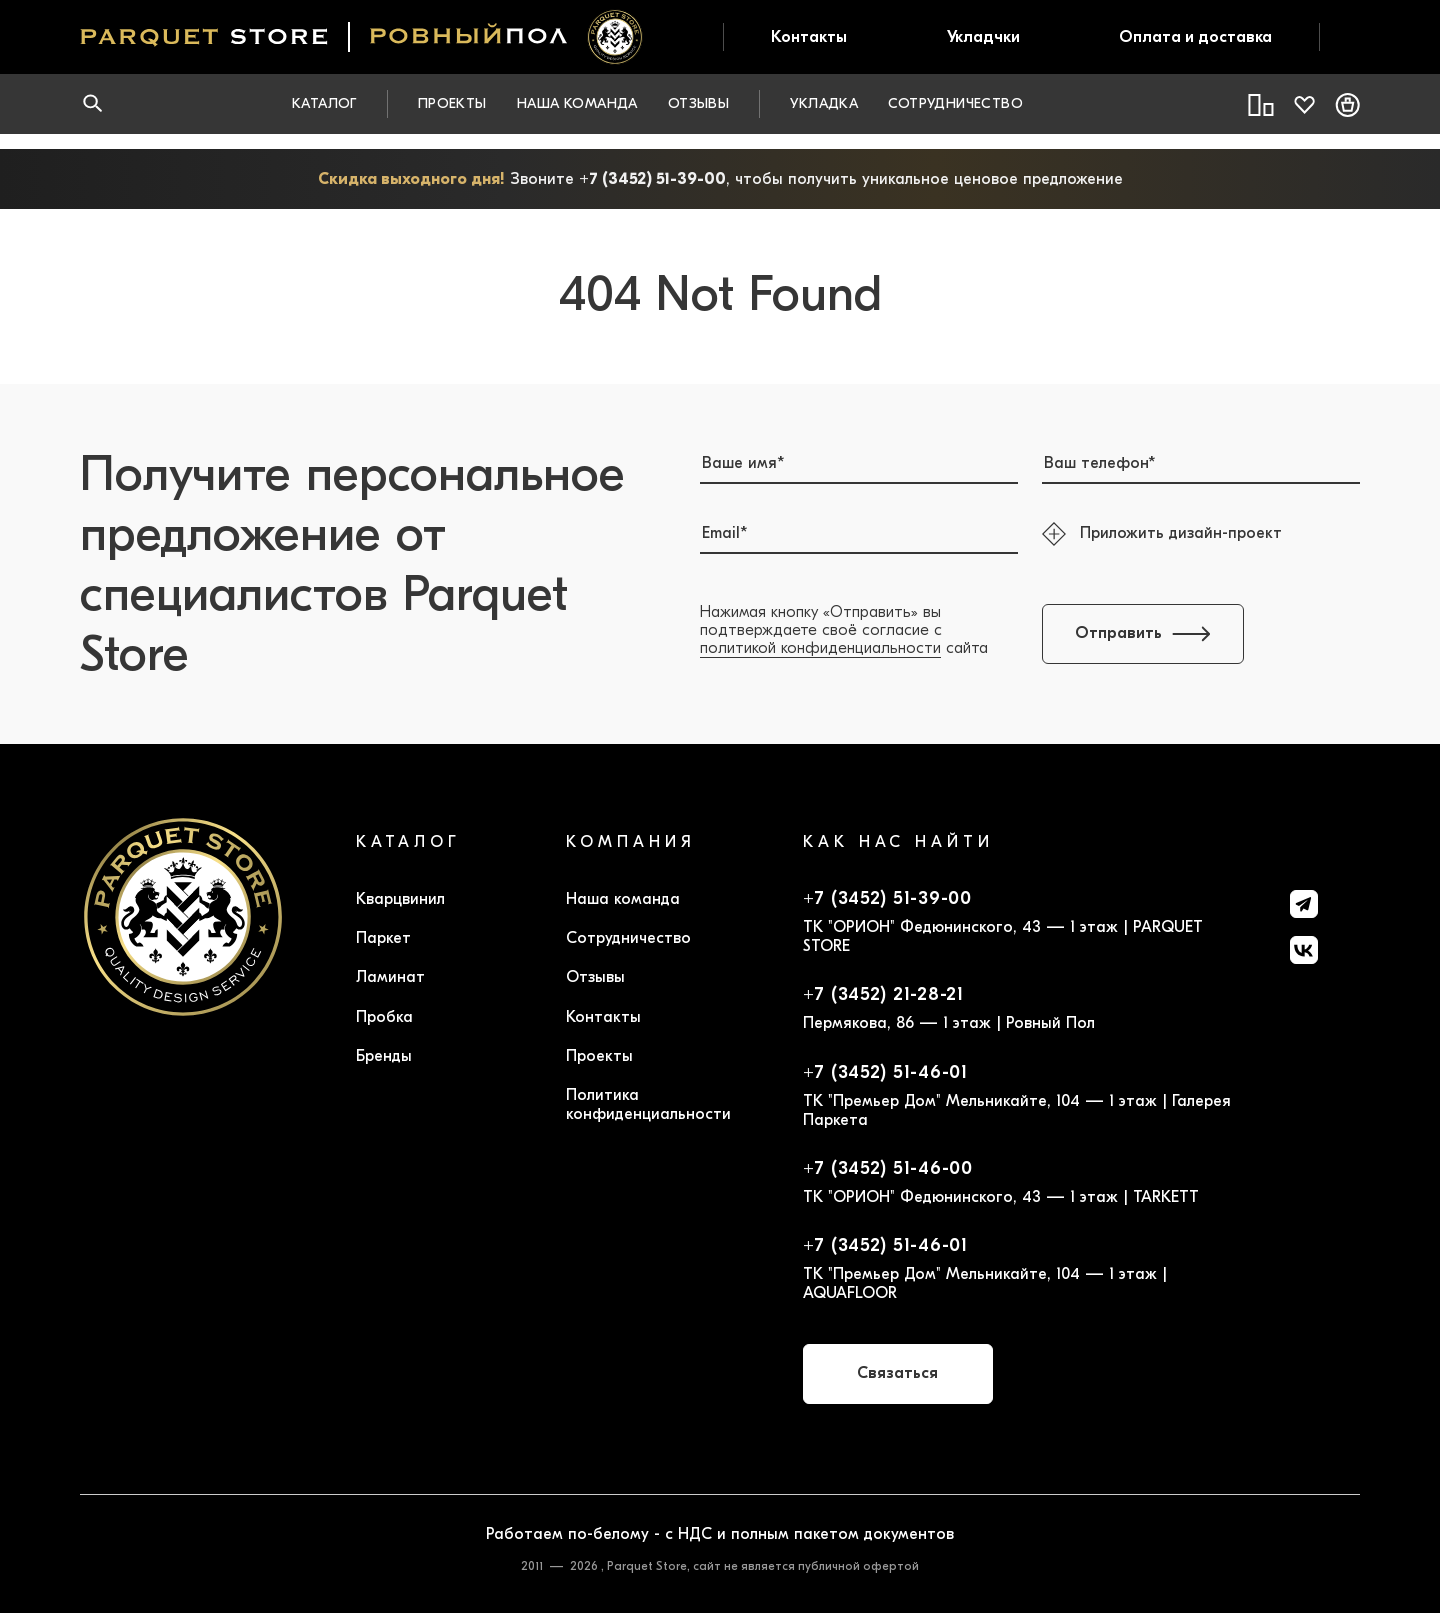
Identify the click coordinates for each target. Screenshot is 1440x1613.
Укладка (824, 103)
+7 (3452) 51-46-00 (888, 1169)
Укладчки (983, 37)
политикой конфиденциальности (820, 648)
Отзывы (699, 103)
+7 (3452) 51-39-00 (652, 179)
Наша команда (577, 103)
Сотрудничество (955, 103)
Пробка (384, 1017)
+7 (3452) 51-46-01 (885, 1073)
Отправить (1143, 633)
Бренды (384, 1056)
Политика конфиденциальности (648, 1104)
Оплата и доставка (1195, 37)
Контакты (809, 37)
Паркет (383, 938)
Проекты (452, 103)
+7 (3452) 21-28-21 (883, 995)
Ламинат (390, 977)
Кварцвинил (400, 899)
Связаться (897, 1373)
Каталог (324, 103)
